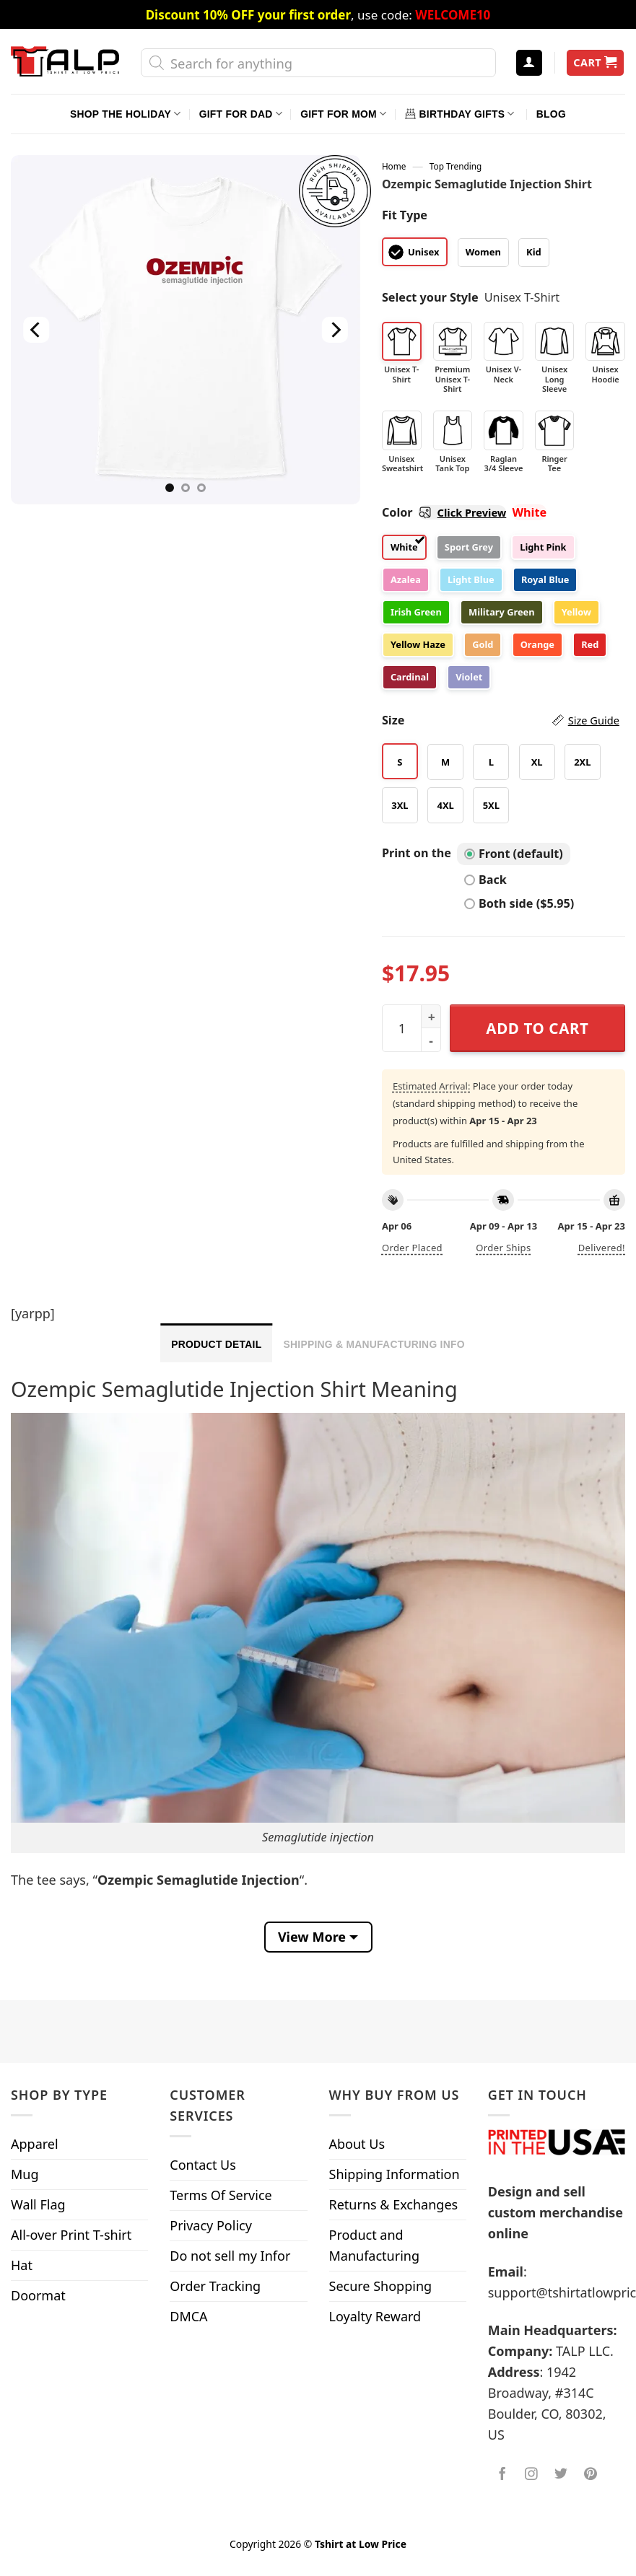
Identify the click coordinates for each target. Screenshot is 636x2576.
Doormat (38, 2295)
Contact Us (203, 2164)
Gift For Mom (343, 114)
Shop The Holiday (125, 114)
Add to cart (537, 1028)
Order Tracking (215, 2286)
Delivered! (601, 1247)
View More (312, 1936)
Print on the (416, 853)
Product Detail (216, 1344)
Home (394, 166)
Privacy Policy (211, 2225)
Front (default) (513, 854)
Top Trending (456, 166)
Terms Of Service (220, 2195)
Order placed (412, 1247)
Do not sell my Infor (230, 2255)
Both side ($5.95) (519, 903)
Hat (21, 2265)
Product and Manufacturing (374, 2245)
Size (500, 720)
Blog (551, 114)
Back (485, 880)
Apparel (34, 2143)
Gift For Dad (240, 114)
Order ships (503, 1247)
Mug (25, 2174)
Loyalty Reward (375, 2316)
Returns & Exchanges (393, 2204)
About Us (357, 2143)
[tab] (216, 1342)
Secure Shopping (380, 2286)
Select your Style (430, 297)
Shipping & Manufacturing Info (373, 1344)
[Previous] (36, 330)
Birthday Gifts (460, 114)
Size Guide (593, 720)
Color (444, 512)
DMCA (188, 2316)
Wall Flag (38, 2204)
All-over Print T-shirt (71, 2234)
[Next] (335, 330)
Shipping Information (394, 2174)
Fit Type (404, 215)
